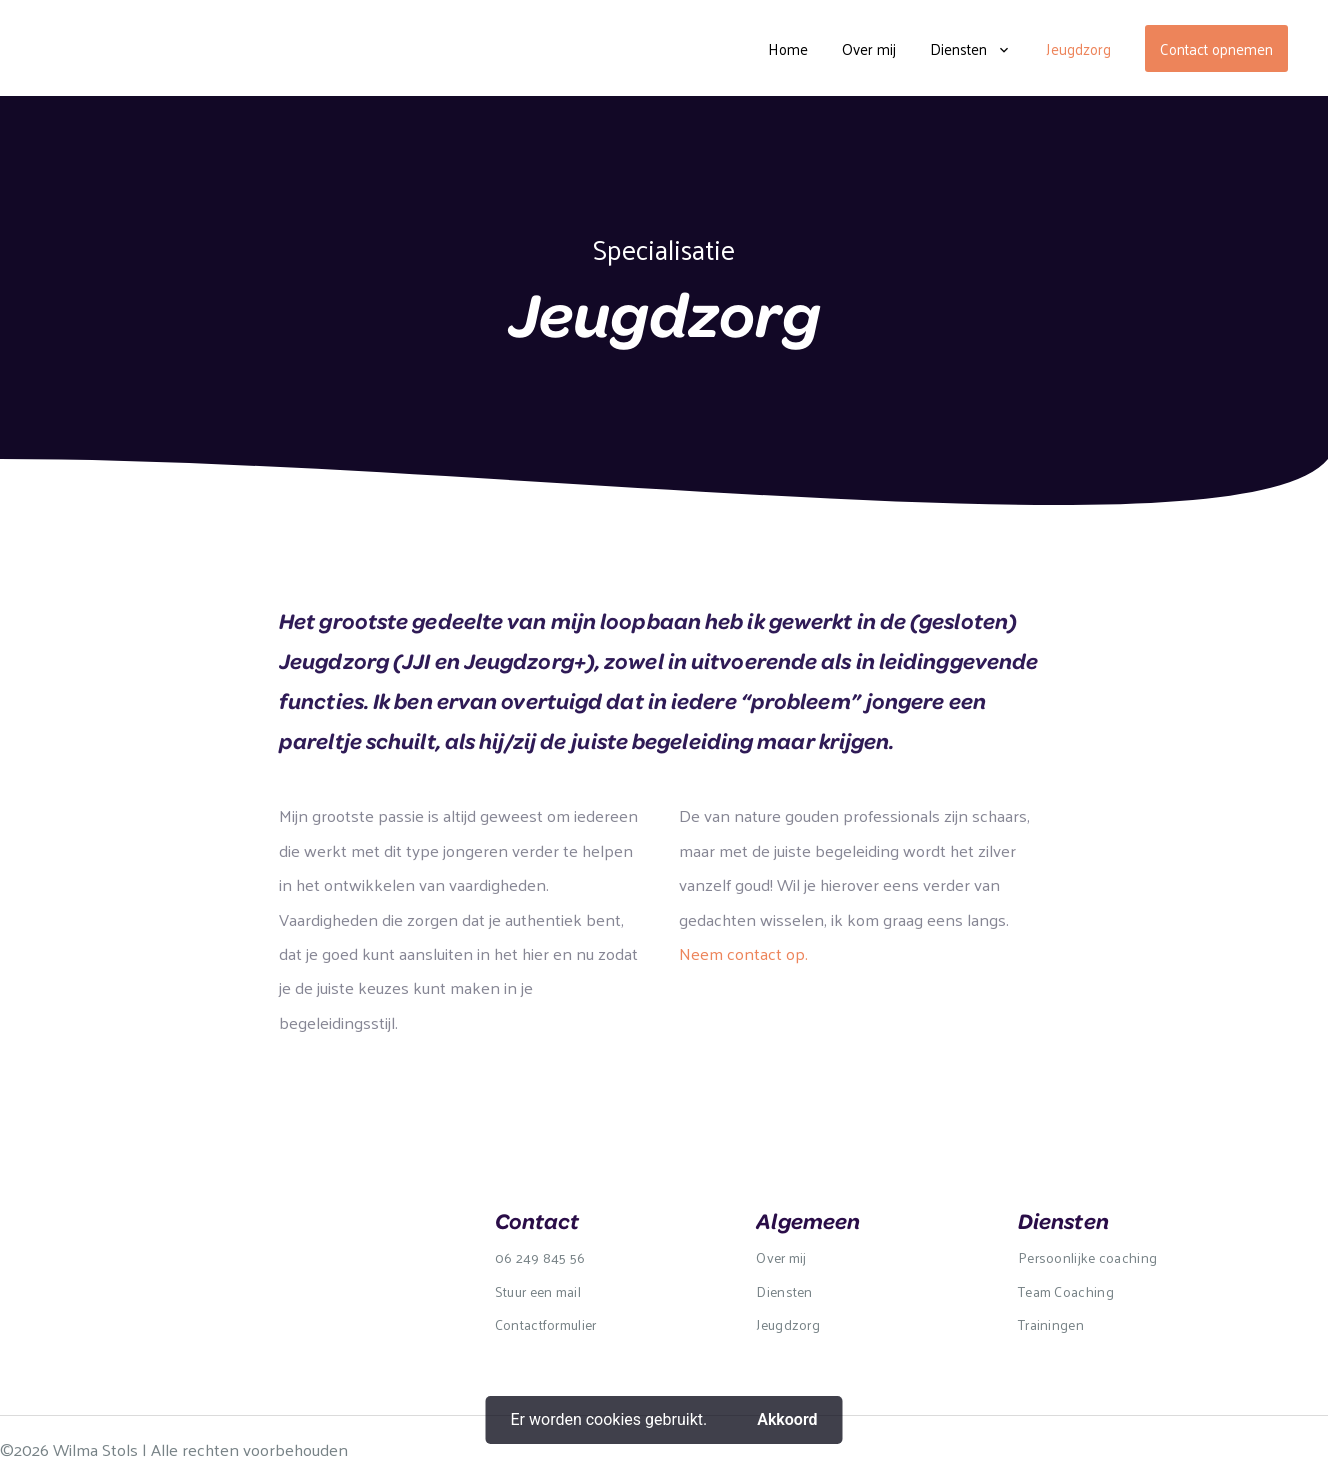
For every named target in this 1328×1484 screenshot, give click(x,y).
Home (788, 48)
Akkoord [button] (787, 1419)
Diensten (958, 48)
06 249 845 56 (540, 1257)
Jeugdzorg (1078, 48)
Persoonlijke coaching (1087, 1257)
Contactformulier (546, 1324)
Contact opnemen (1216, 48)
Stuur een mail (538, 1291)
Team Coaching (1066, 1291)
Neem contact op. (743, 953)
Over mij (869, 48)
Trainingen (1051, 1324)
